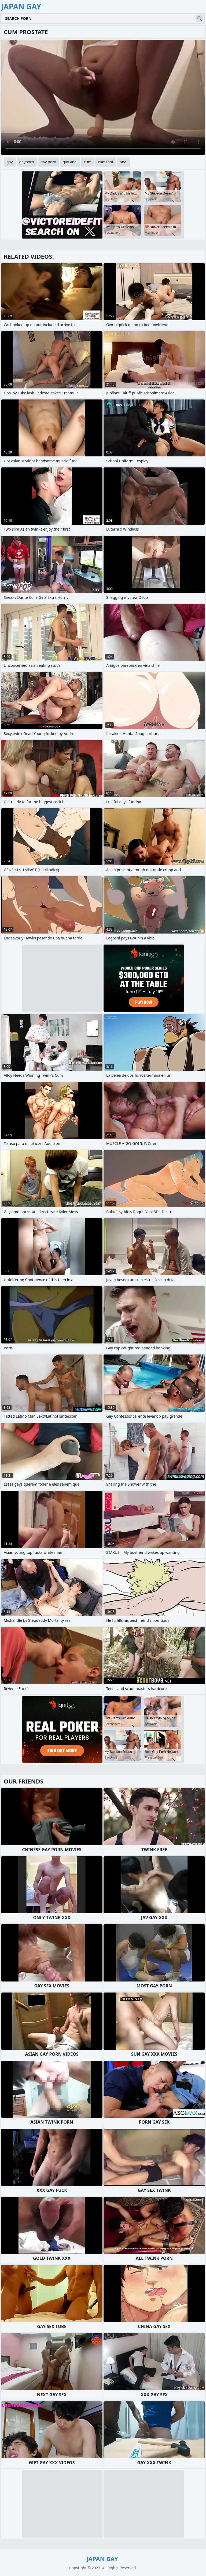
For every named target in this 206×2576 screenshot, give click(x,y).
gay (9, 161)
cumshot (105, 161)
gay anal (70, 161)
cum (87, 161)
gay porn (48, 161)
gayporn (26, 161)
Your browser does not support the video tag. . (103, 97)
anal (123, 161)
